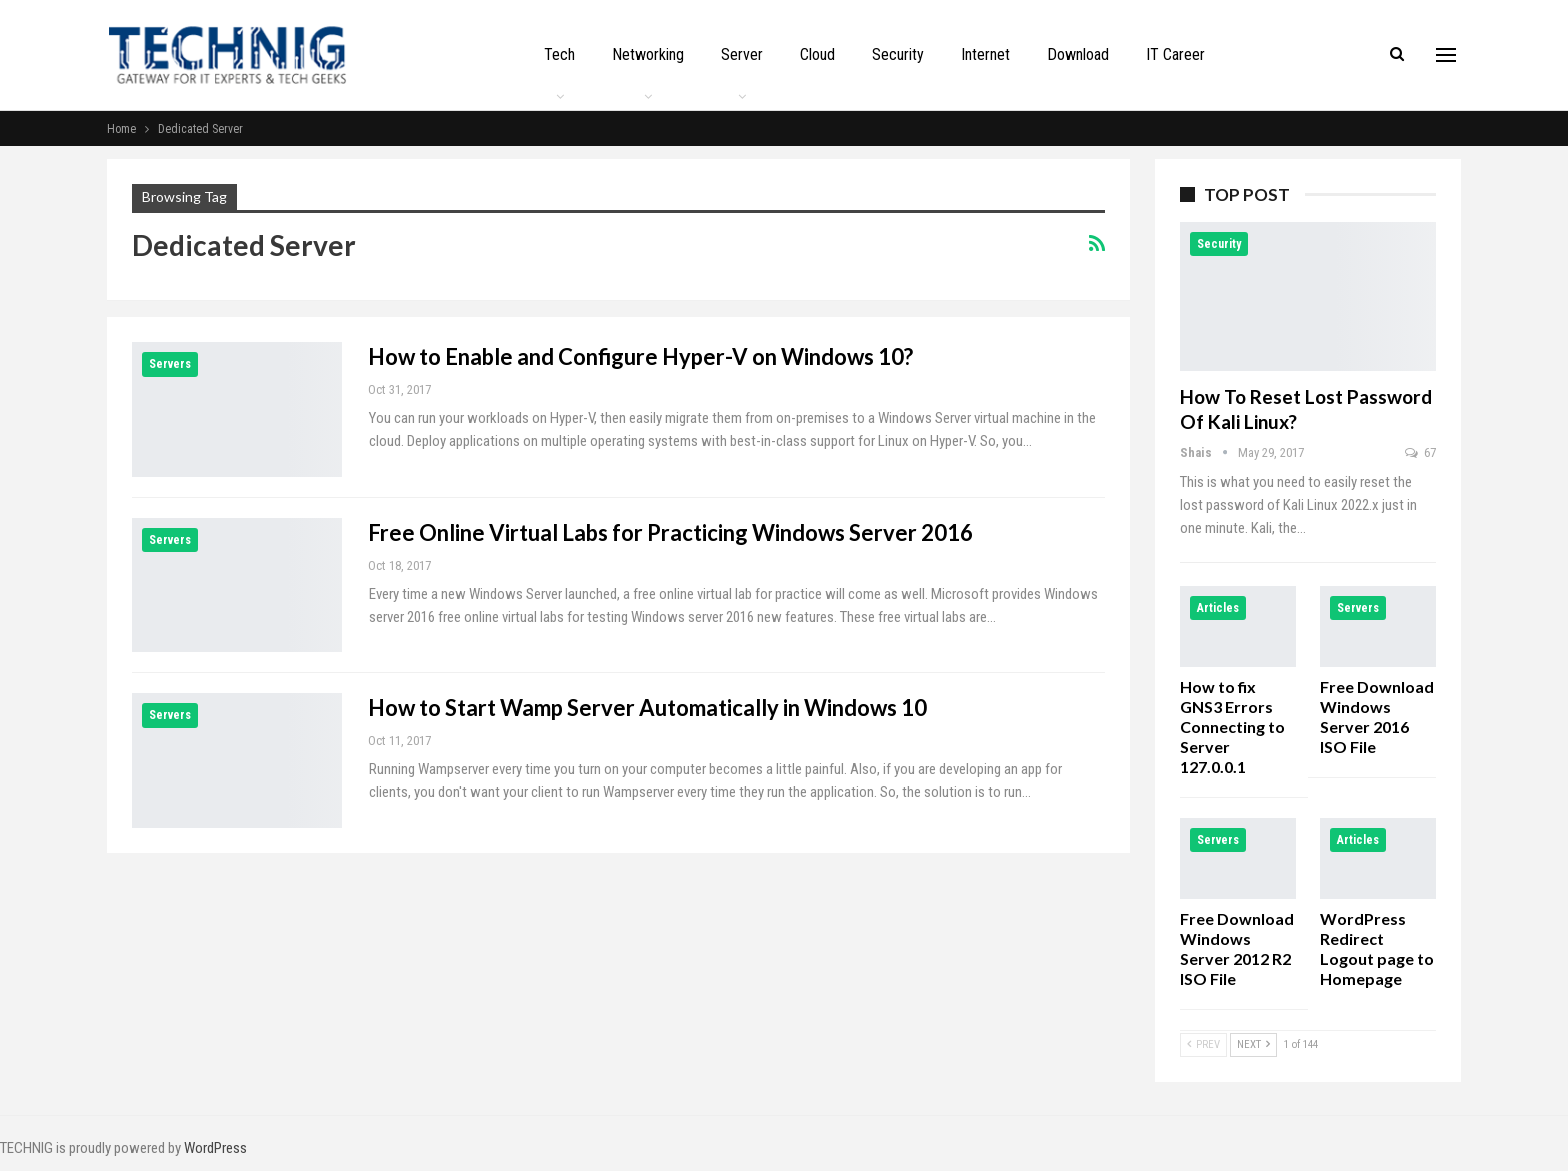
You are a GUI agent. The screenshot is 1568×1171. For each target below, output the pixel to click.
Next (1253, 1044)
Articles (1218, 608)
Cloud (817, 54)
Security (898, 54)
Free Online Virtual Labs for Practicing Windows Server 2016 (670, 532)
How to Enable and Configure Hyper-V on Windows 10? (640, 356)
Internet (985, 54)
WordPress (215, 1148)
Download (1078, 54)
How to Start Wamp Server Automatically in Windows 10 (647, 707)
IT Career (1175, 54)
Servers (170, 364)
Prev (1203, 1044)
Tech (559, 54)
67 (1420, 452)
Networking (648, 54)
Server (742, 54)
